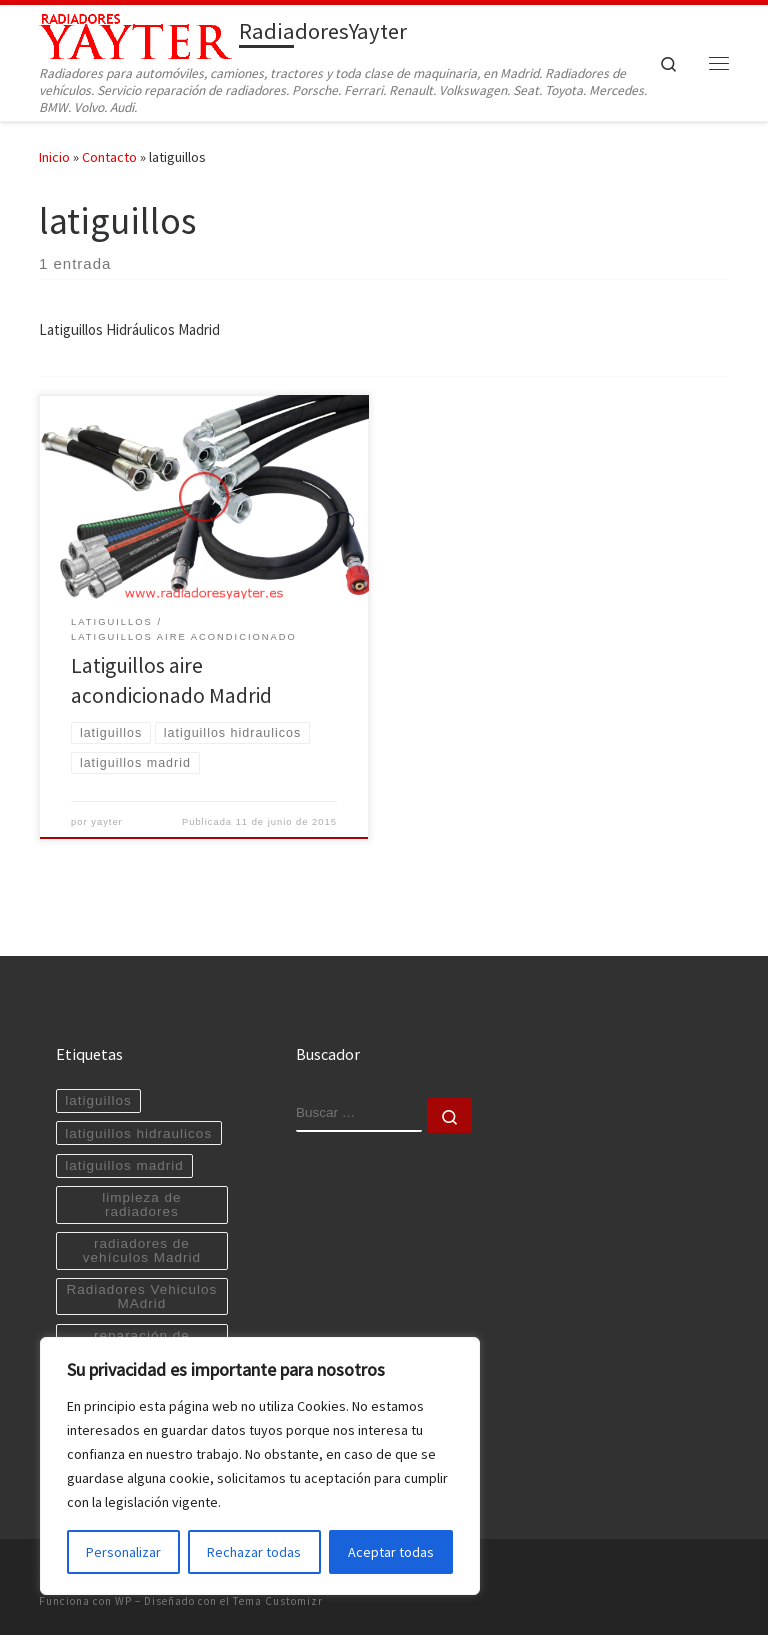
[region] (260, 1466)
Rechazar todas (254, 1552)
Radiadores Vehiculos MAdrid (142, 1296)
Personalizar (123, 1552)
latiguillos (98, 1100)
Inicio (54, 157)
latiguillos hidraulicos (138, 1133)
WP (123, 1601)
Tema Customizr (278, 1601)
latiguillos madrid (124, 1165)
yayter (107, 822)
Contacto (109, 157)
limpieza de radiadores (141, 1204)
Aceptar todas (391, 1552)
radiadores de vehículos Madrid (142, 1250)
